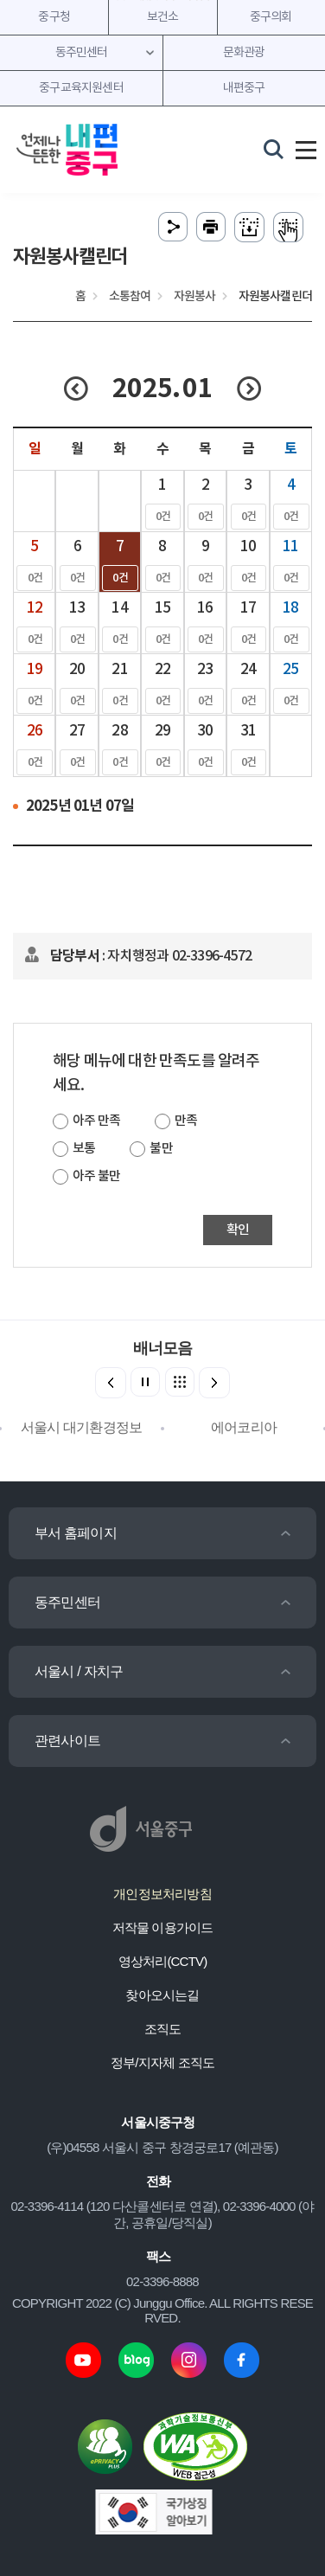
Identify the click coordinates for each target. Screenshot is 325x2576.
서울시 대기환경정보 (81, 1427)
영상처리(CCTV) (162, 1961)
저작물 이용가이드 (162, 1927)
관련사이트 (67, 1740)
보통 (84, 1148)
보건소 (163, 17)
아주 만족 (96, 1121)
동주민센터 (67, 1602)
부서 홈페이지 (76, 1533)
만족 (186, 1121)
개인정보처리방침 (162, 1893)
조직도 (163, 2028)
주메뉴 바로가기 (163, 0)
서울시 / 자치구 (79, 1671)
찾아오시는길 (162, 1995)
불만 (161, 1148)
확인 (237, 1230)
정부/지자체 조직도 (162, 2062)
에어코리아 (244, 1427)
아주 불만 (96, 1176)
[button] (214, 1382)
